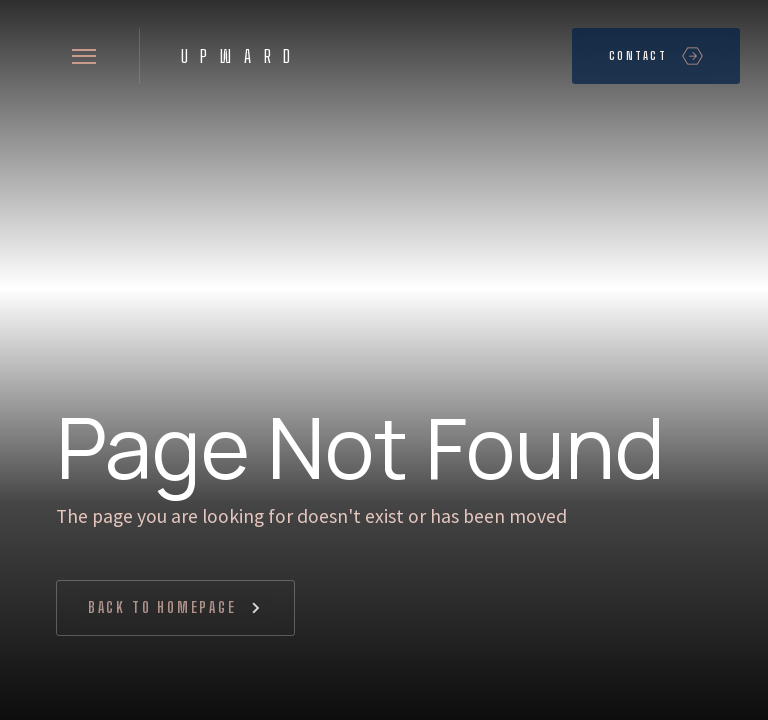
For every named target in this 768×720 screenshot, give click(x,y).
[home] (235, 56)
